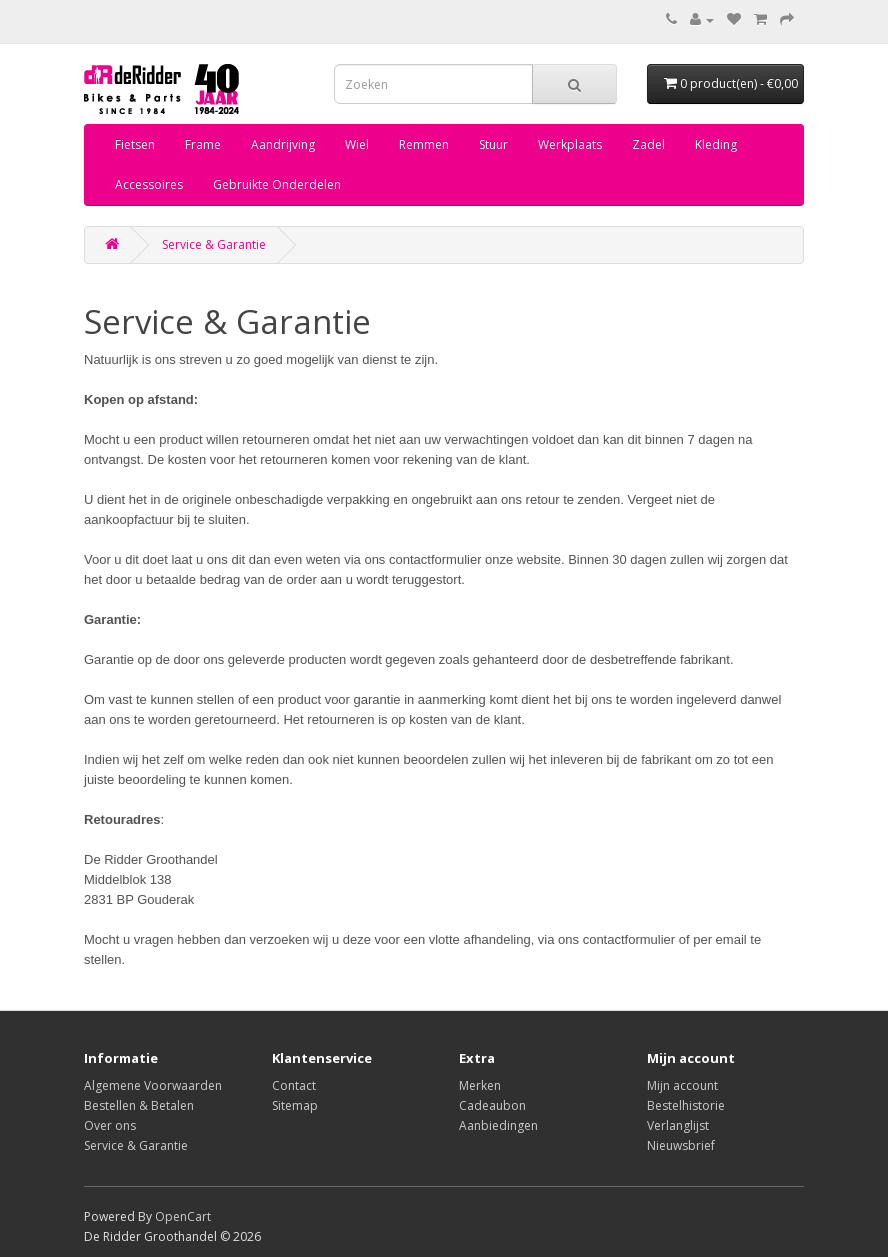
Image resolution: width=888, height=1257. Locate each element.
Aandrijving (283, 144)
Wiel (357, 144)
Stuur (493, 144)
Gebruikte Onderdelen (277, 184)
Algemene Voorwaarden (153, 1085)
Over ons (110, 1125)
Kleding (716, 144)
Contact (294, 1085)
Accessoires (149, 184)
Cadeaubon (492, 1105)
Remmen (424, 144)
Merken (480, 1085)
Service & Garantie (214, 244)
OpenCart (183, 1216)
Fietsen (135, 144)
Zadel (648, 144)
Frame (203, 144)
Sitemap (295, 1105)
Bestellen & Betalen (139, 1105)
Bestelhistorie (686, 1105)
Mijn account (682, 1085)
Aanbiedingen (498, 1125)
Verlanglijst (678, 1125)
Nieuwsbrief (681, 1145)
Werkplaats (570, 144)
